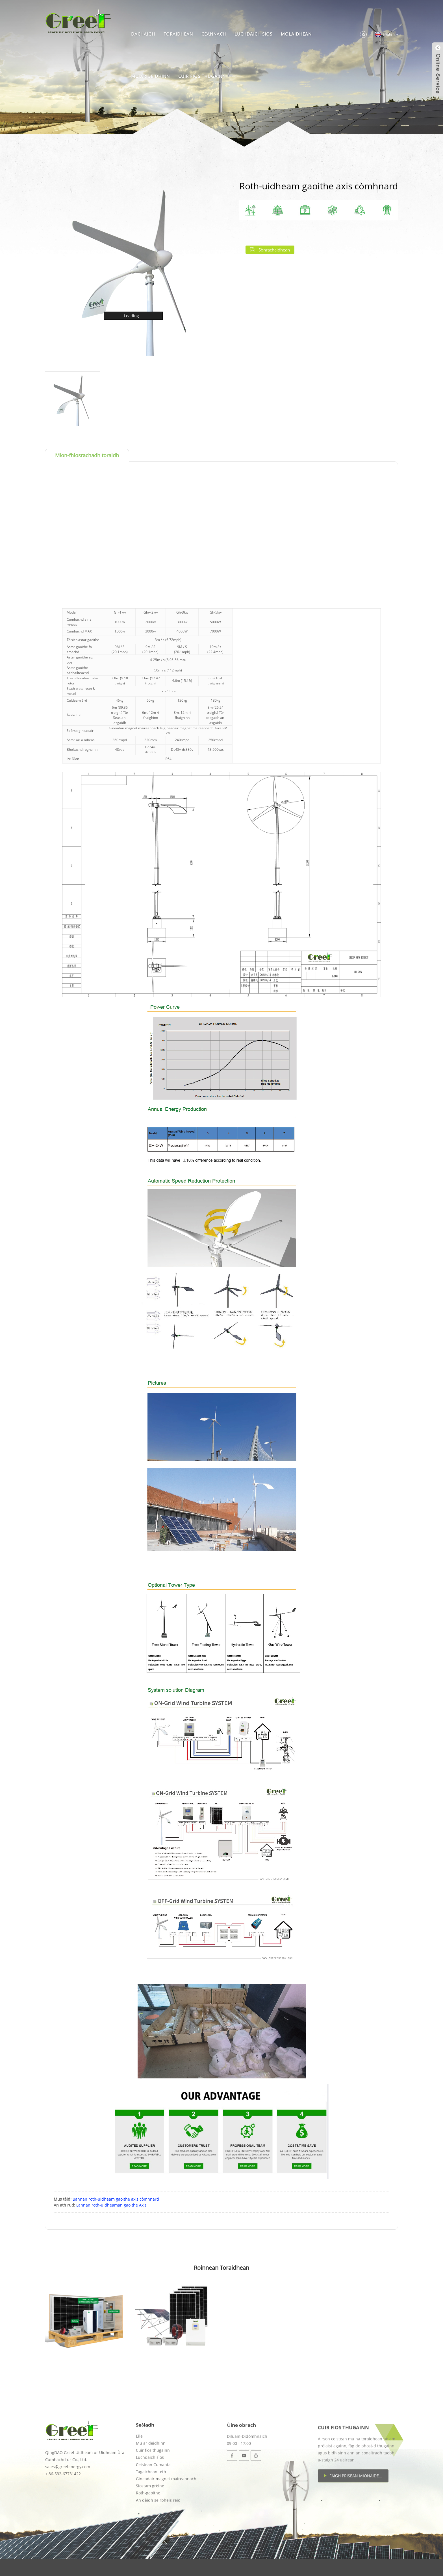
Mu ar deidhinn (150, 76)
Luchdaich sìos (253, 34)
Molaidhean (296, 34)
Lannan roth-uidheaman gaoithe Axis (111, 2205)
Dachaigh (143, 34)
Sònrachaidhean (274, 250)
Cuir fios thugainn (202, 76)
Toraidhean (178, 34)
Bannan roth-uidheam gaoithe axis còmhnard (116, 2199)
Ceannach (213, 34)
